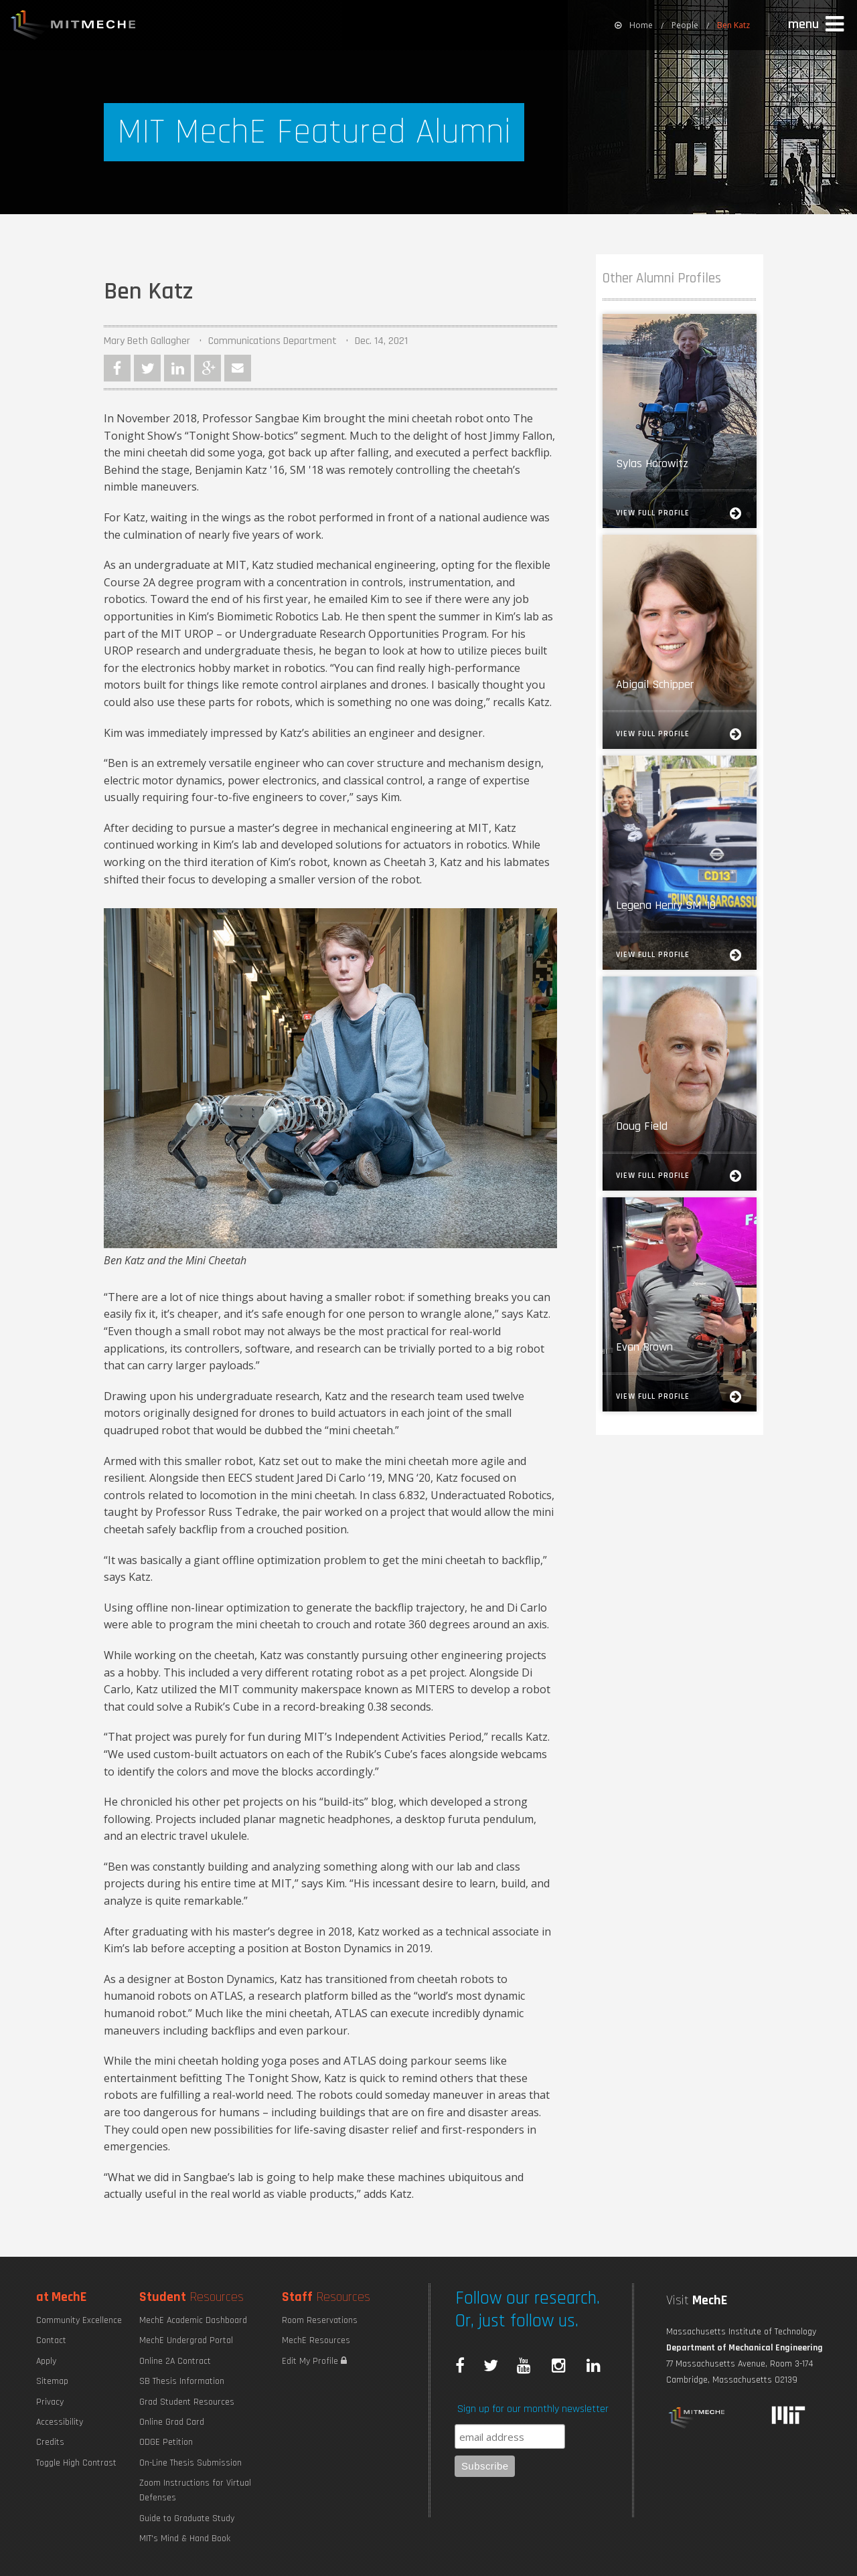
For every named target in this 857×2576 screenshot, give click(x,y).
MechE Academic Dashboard (193, 2320)
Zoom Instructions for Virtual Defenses (195, 2490)
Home (634, 25)
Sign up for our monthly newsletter (533, 2409)
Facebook (117, 368)
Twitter (147, 368)
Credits (50, 2442)
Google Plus (207, 368)
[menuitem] (634, 25)
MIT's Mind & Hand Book (184, 2538)
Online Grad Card (171, 2422)
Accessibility (59, 2422)
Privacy (50, 2402)
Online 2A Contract (175, 2361)
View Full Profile (679, 513)
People (685, 25)
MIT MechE (73, 27)
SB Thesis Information (181, 2381)
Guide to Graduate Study (186, 2518)
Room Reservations (320, 2320)
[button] (817, 24)
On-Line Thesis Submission (190, 2463)
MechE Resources (316, 2340)
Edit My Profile (314, 2361)
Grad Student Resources (186, 2402)
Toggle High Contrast (76, 2463)
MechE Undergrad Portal (186, 2340)
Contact (51, 2340)
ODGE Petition (166, 2442)
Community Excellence (79, 2320)
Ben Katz (733, 25)
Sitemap (52, 2381)
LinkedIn (177, 368)
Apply (46, 2361)
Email (237, 368)
